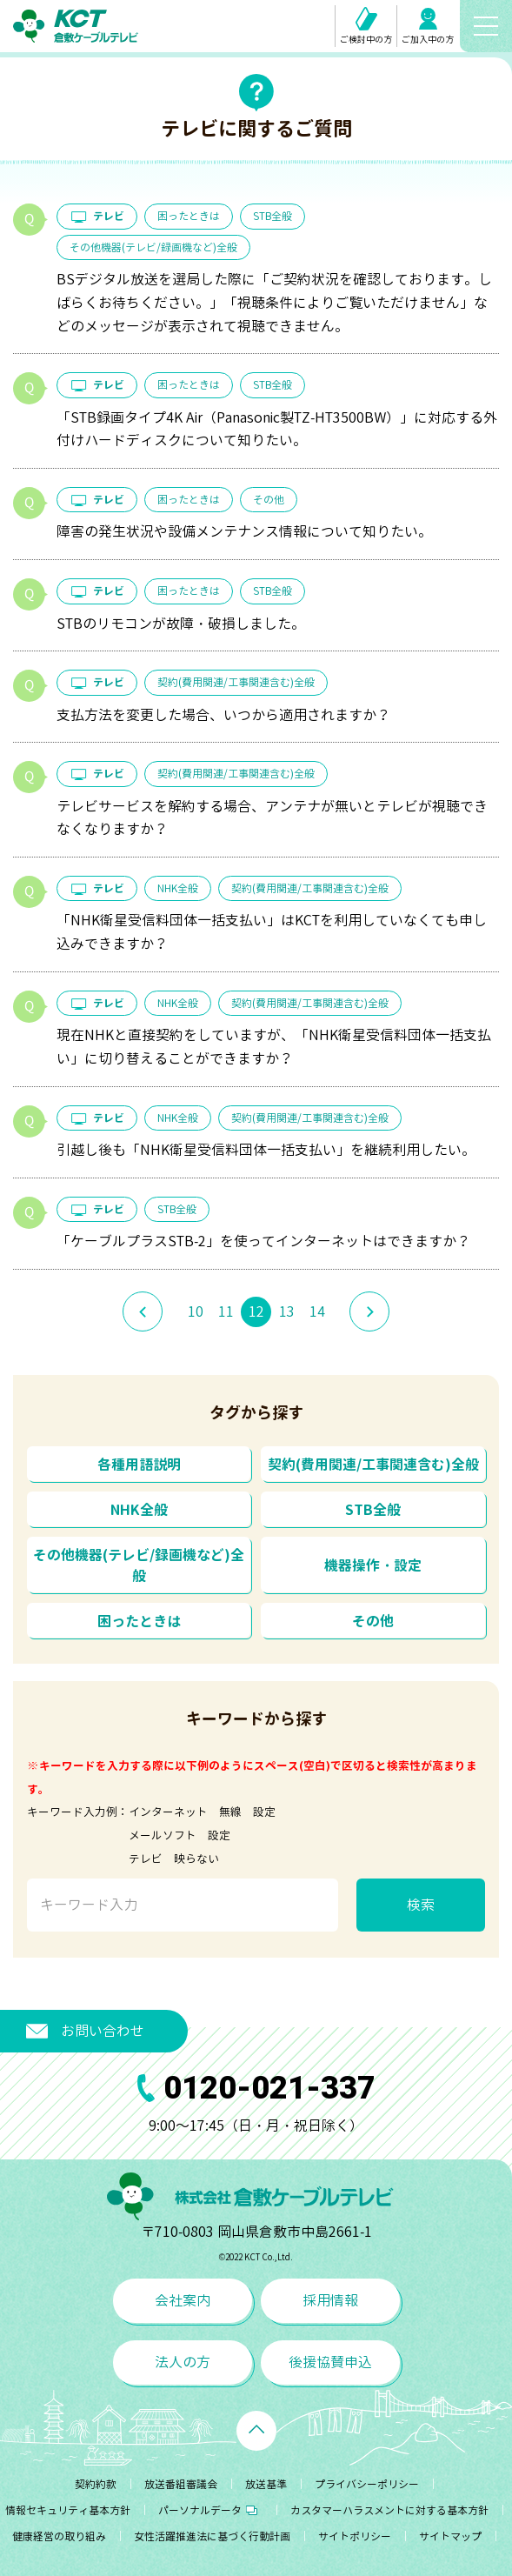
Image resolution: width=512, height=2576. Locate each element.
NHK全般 (177, 888)
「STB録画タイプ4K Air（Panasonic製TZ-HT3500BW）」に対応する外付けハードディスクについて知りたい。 (277, 429)
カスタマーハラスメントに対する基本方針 (389, 2510)
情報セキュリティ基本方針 (67, 2510)
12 (256, 1311)
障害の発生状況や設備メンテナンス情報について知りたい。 (244, 531)
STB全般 (272, 216)
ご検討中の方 (366, 26)
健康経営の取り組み (59, 2536)
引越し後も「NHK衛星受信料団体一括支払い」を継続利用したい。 (266, 1149)
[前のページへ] (143, 1311)
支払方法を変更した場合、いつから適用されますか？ (223, 714)
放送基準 (266, 2484)
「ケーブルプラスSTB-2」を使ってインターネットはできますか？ (263, 1241)
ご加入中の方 (428, 26)
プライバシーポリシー (367, 2484)
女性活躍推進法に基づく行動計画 (212, 2536)
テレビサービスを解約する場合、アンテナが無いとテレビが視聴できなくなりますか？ (272, 818)
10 (195, 1311)
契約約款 (95, 2484)
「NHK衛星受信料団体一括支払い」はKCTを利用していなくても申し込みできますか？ (272, 932)
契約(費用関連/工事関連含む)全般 (236, 682)
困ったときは (188, 216)
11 (226, 1311)
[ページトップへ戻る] (256, 2431)
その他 (268, 499)
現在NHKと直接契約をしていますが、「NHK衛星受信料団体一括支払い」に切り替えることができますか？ (274, 1046)
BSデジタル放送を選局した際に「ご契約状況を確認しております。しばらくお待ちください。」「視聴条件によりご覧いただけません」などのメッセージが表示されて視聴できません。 (274, 303)
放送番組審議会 (180, 2484)
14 (317, 1311)
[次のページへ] (369, 1311)
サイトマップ (450, 2536)
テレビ (97, 216)
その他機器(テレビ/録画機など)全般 (153, 247)
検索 (421, 1904)
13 (287, 1311)
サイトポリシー (354, 2536)
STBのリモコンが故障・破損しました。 (181, 623)
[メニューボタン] (486, 26)
